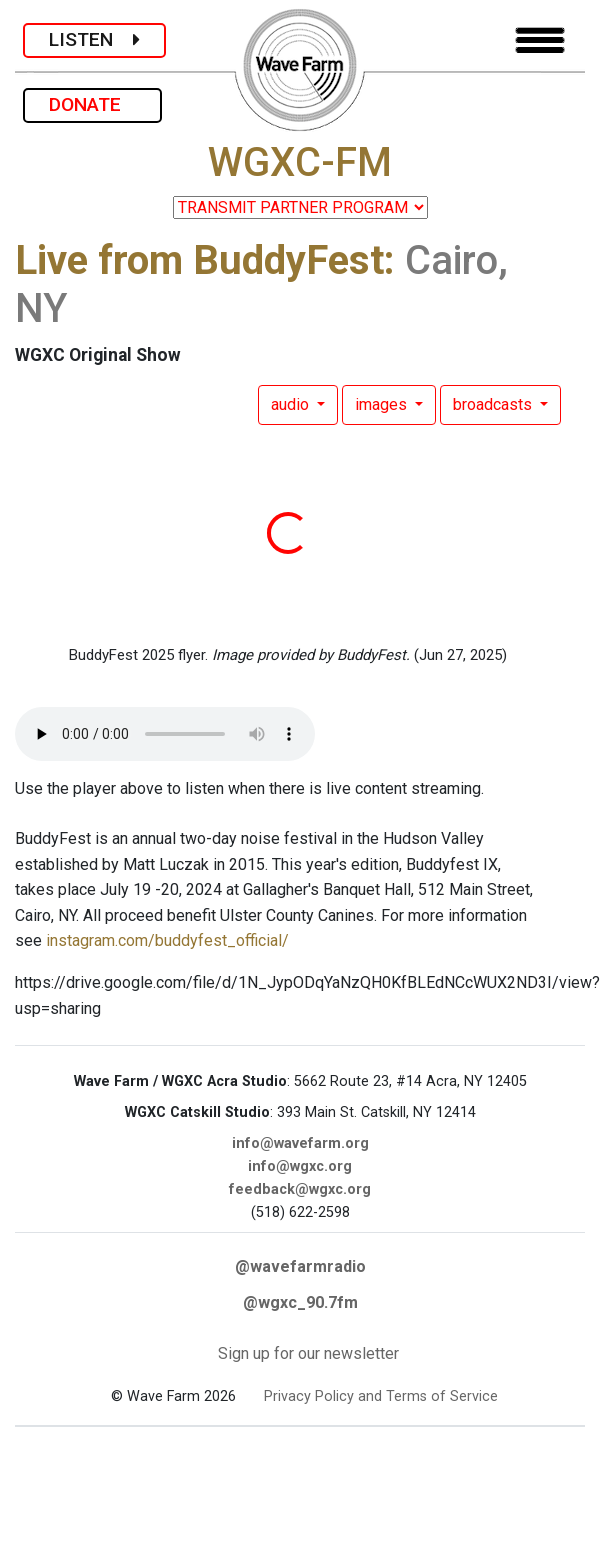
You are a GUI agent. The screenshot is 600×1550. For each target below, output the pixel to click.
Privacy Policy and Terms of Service (381, 1396)
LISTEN (94, 39)
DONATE (92, 104)
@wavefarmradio (300, 1266)
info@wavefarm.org (300, 1143)
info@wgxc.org (300, 1166)
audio (292, 404)
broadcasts (494, 404)
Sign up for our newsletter (308, 1353)
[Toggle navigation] (540, 40)
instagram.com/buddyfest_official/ (167, 940)
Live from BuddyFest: (205, 260)
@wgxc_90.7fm (300, 1302)
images (383, 404)
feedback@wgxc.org (300, 1189)
